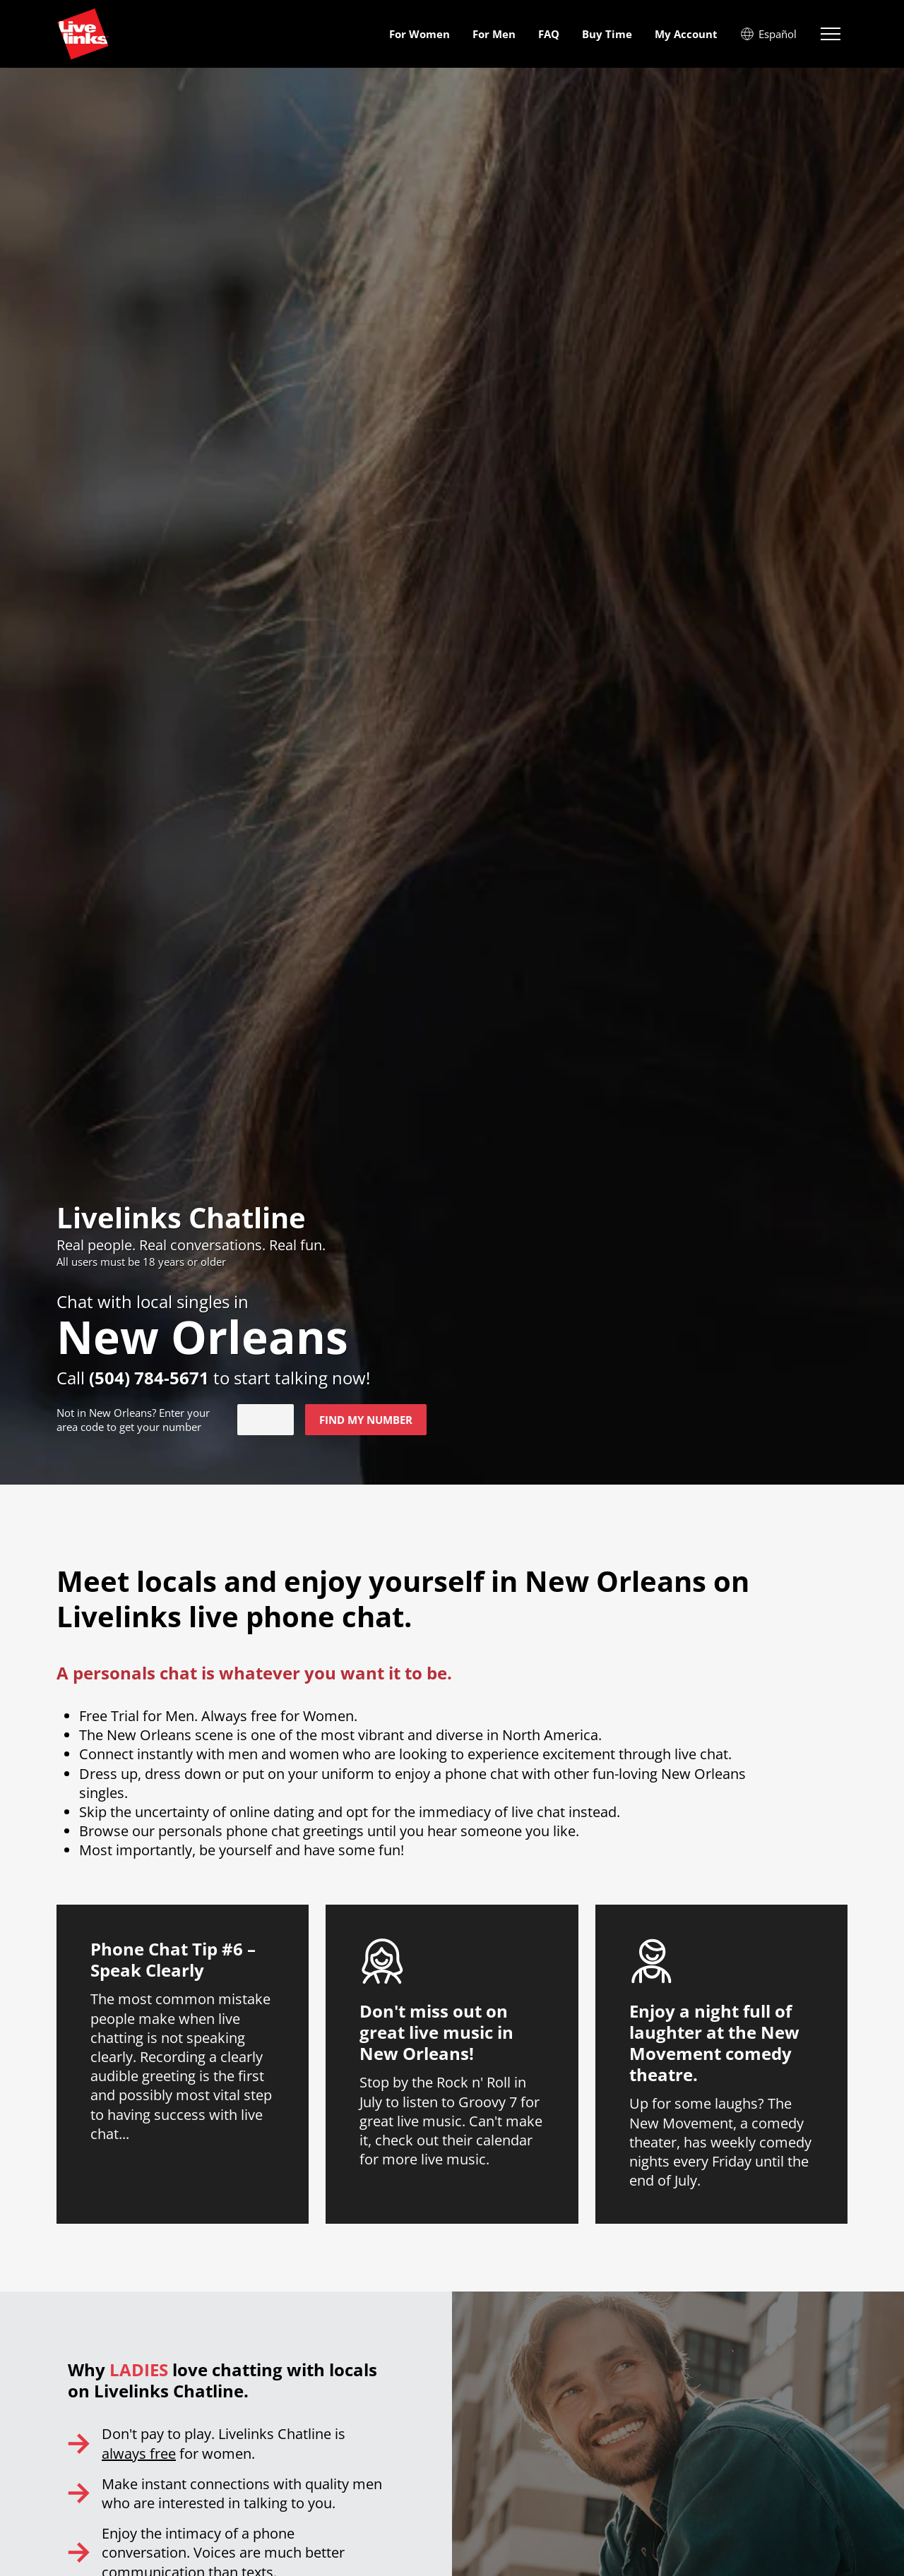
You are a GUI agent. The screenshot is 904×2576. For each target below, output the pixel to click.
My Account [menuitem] (686, 34)
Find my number (365, 1420)
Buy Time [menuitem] (607, 34)
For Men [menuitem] (494, 34)
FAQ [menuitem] (548, 34)
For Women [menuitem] (419, 34)
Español (768, 34)
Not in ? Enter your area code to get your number (133, 1420)
